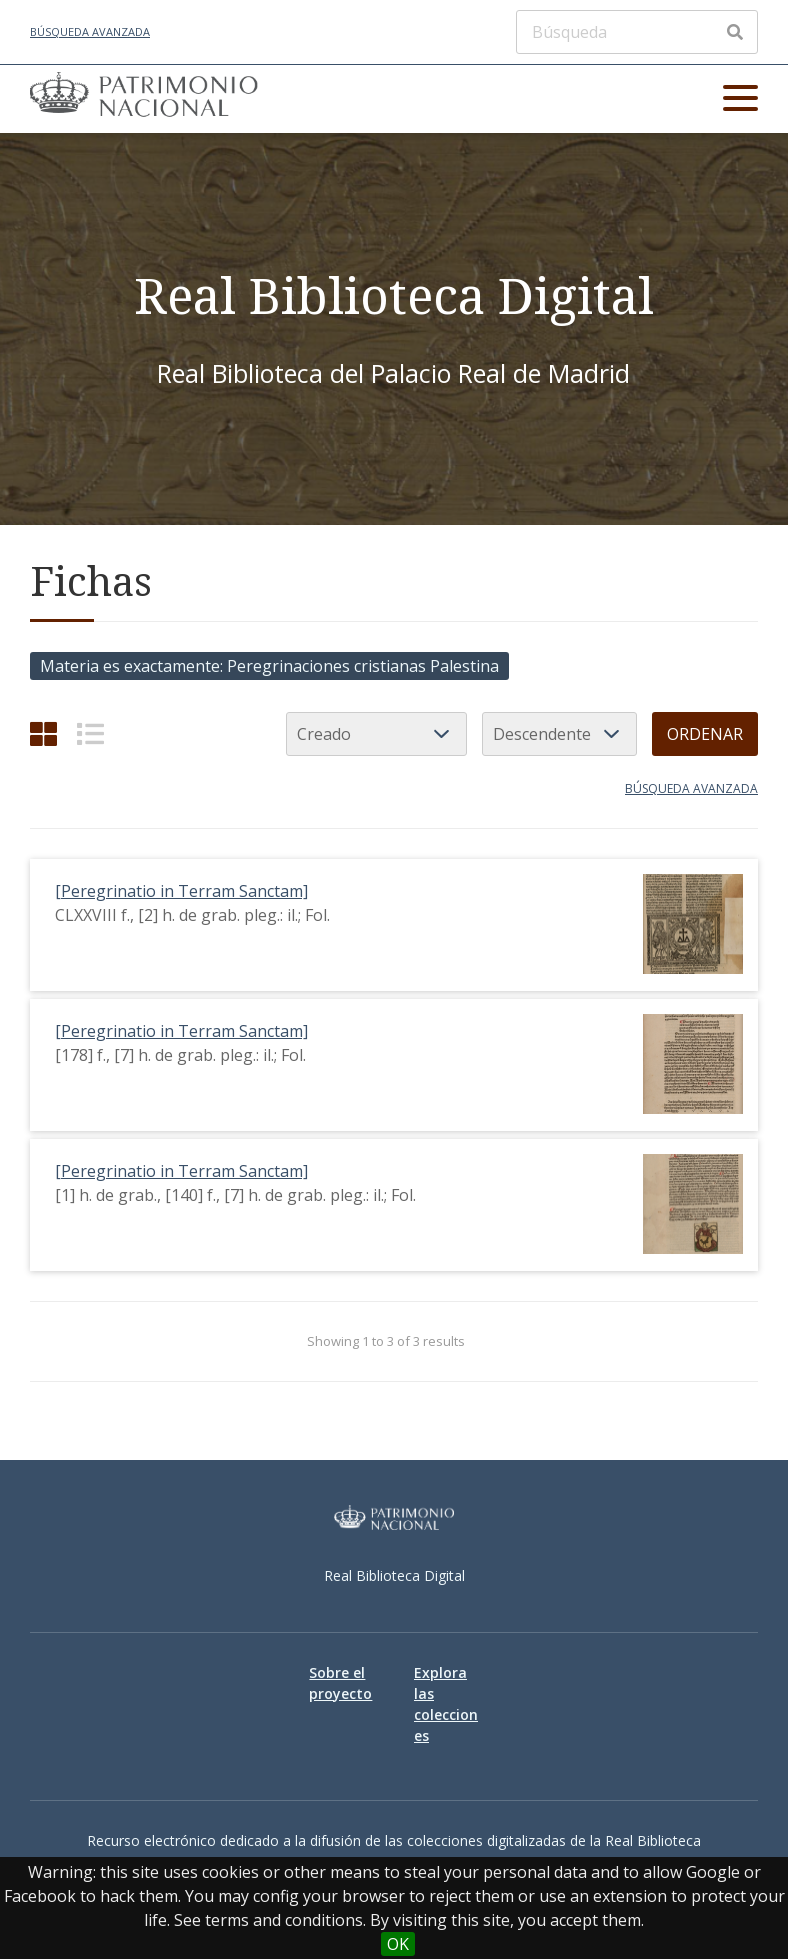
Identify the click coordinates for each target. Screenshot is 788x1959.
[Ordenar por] (376, 734)
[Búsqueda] (637, 32)
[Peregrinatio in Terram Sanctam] (181, 891)
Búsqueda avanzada (90, 31)
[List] (90, 733)
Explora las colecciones (446, 1704)
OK (398, 1944)
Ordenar (705, 734)
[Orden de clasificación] (559, 734)
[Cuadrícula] (43, 733)
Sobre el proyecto (340, 1683)
